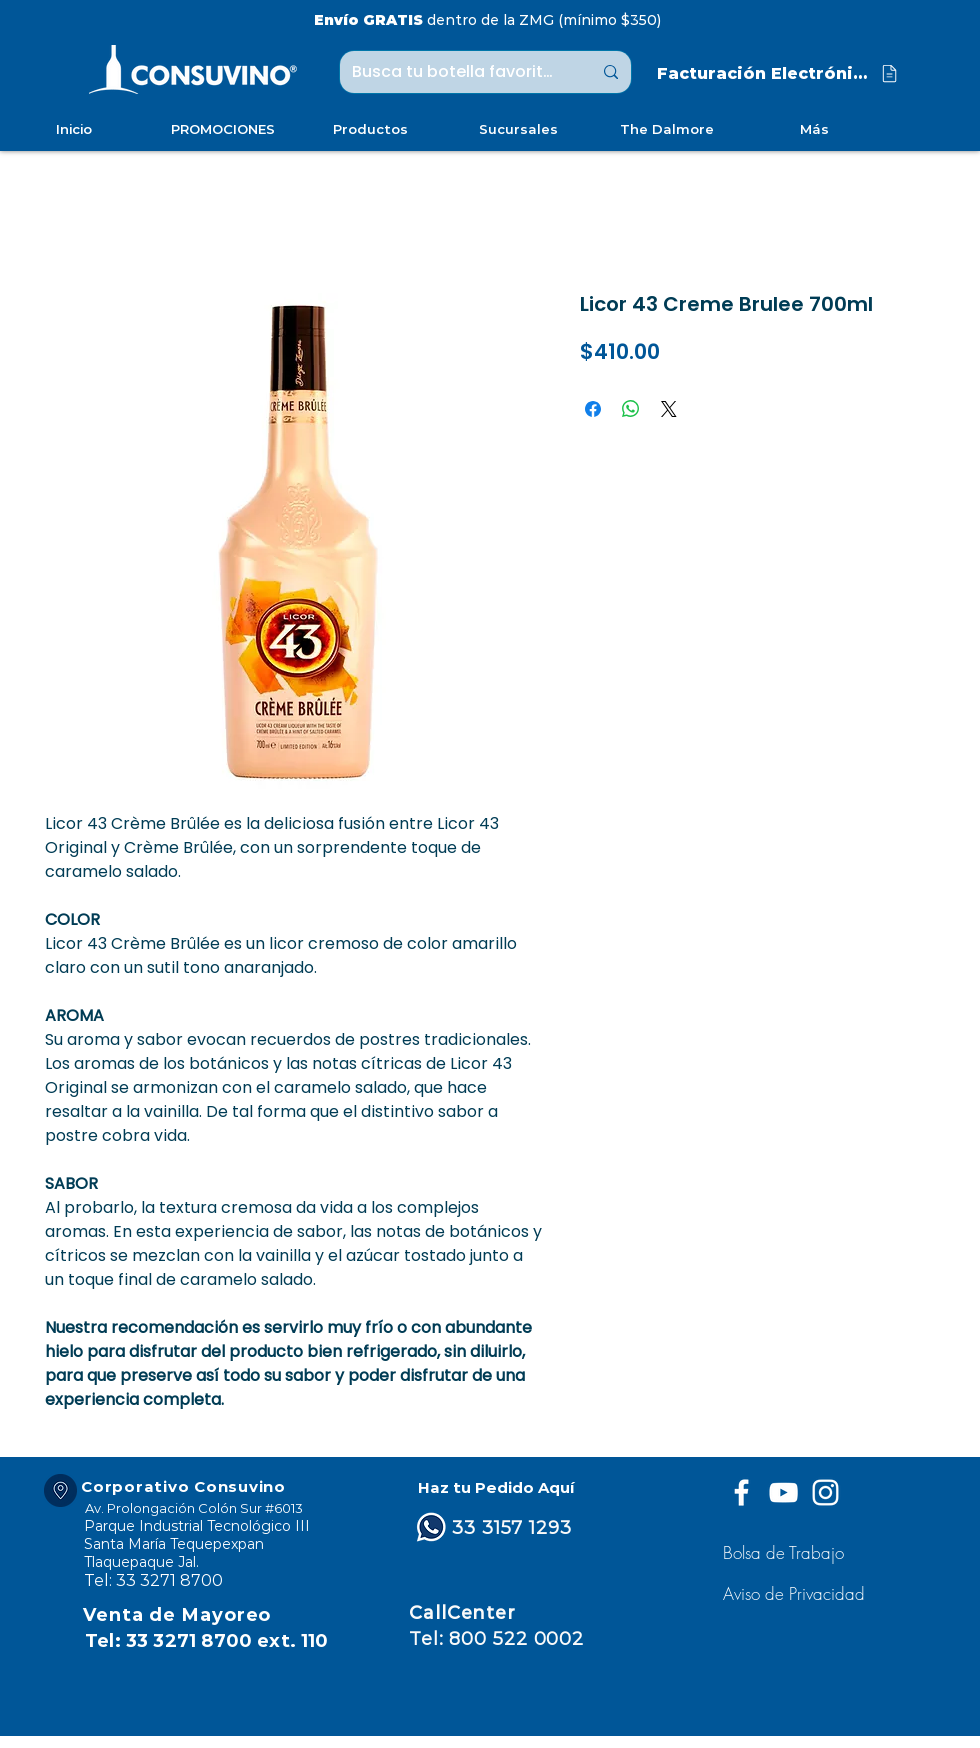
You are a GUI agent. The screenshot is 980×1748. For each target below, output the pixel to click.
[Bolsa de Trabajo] (786, 1552)
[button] (796, 1593)
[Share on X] (669, 409)
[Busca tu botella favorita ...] (457, 72)
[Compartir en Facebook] (593, 409)
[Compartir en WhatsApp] (631, 409)
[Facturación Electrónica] (779, 73)
